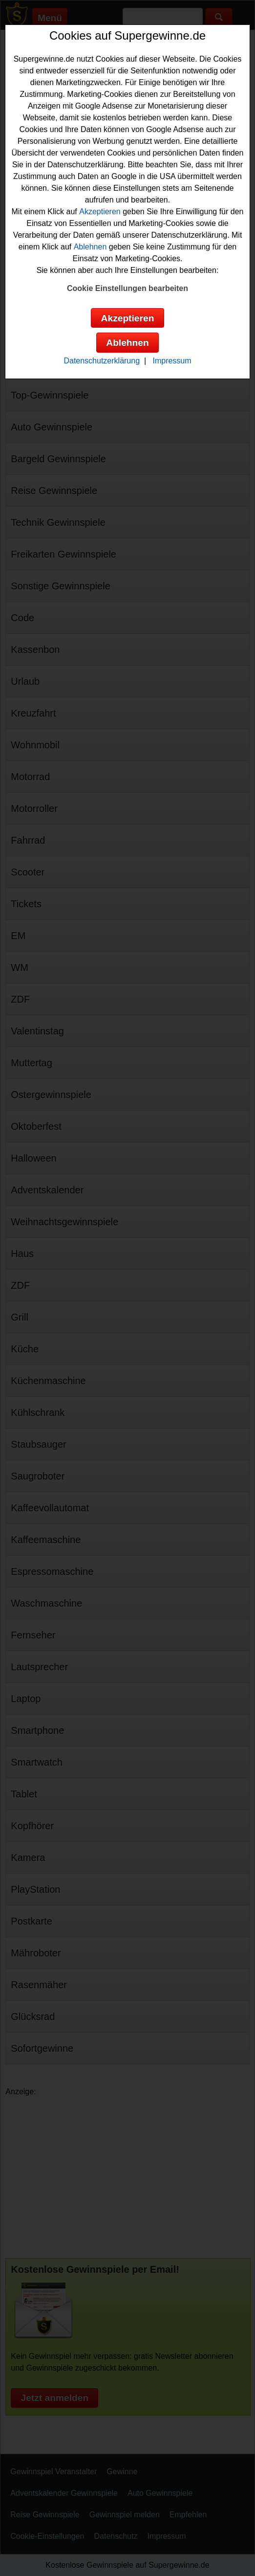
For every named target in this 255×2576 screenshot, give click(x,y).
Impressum (171, 361)
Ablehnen (90, 247)
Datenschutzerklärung (102, 361)
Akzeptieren (100, 211)
